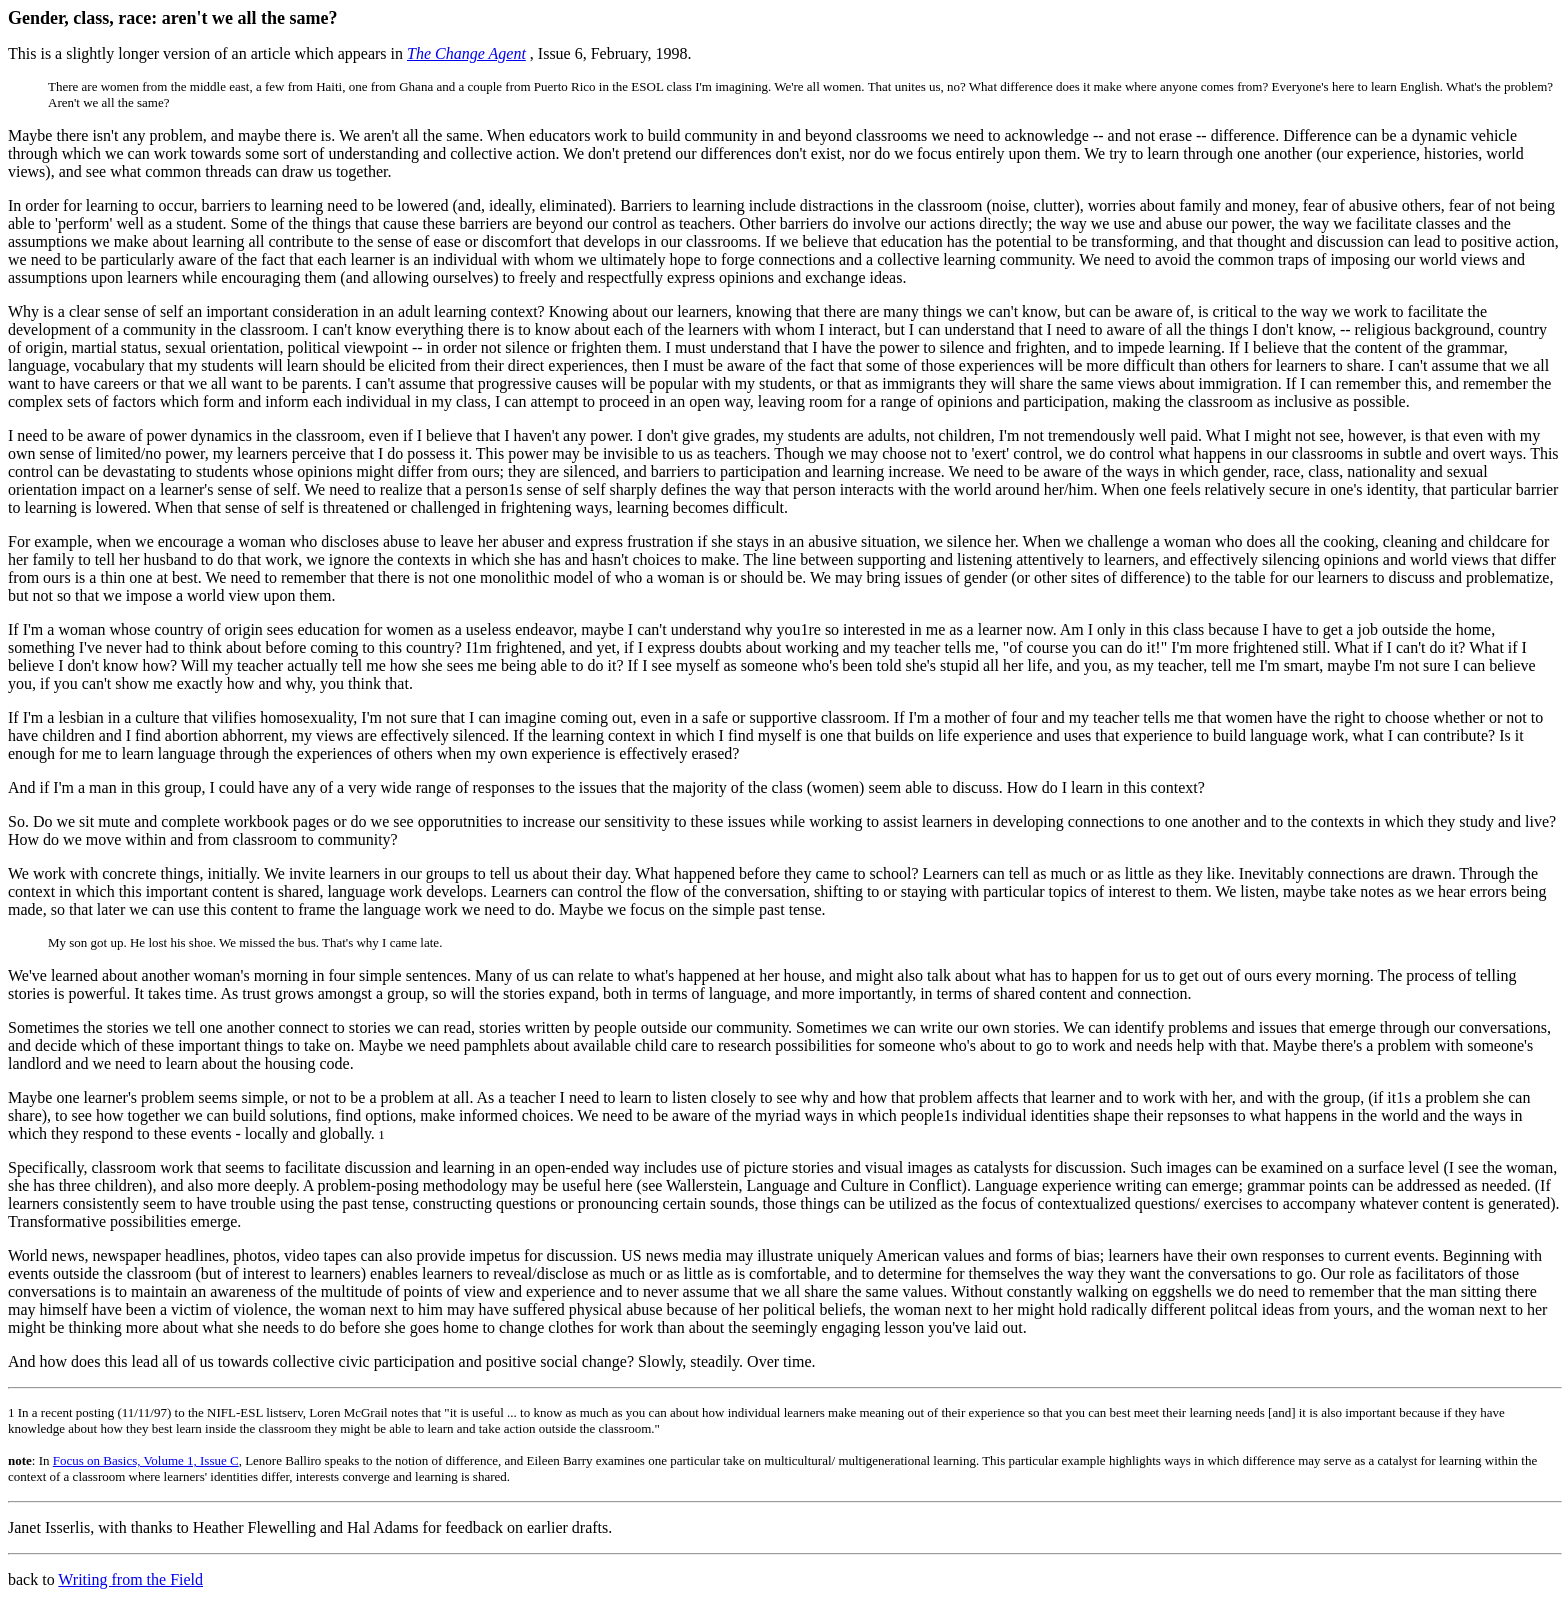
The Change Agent (466, 53)
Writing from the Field (130, 1579)
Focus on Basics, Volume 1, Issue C (146, 1460)
